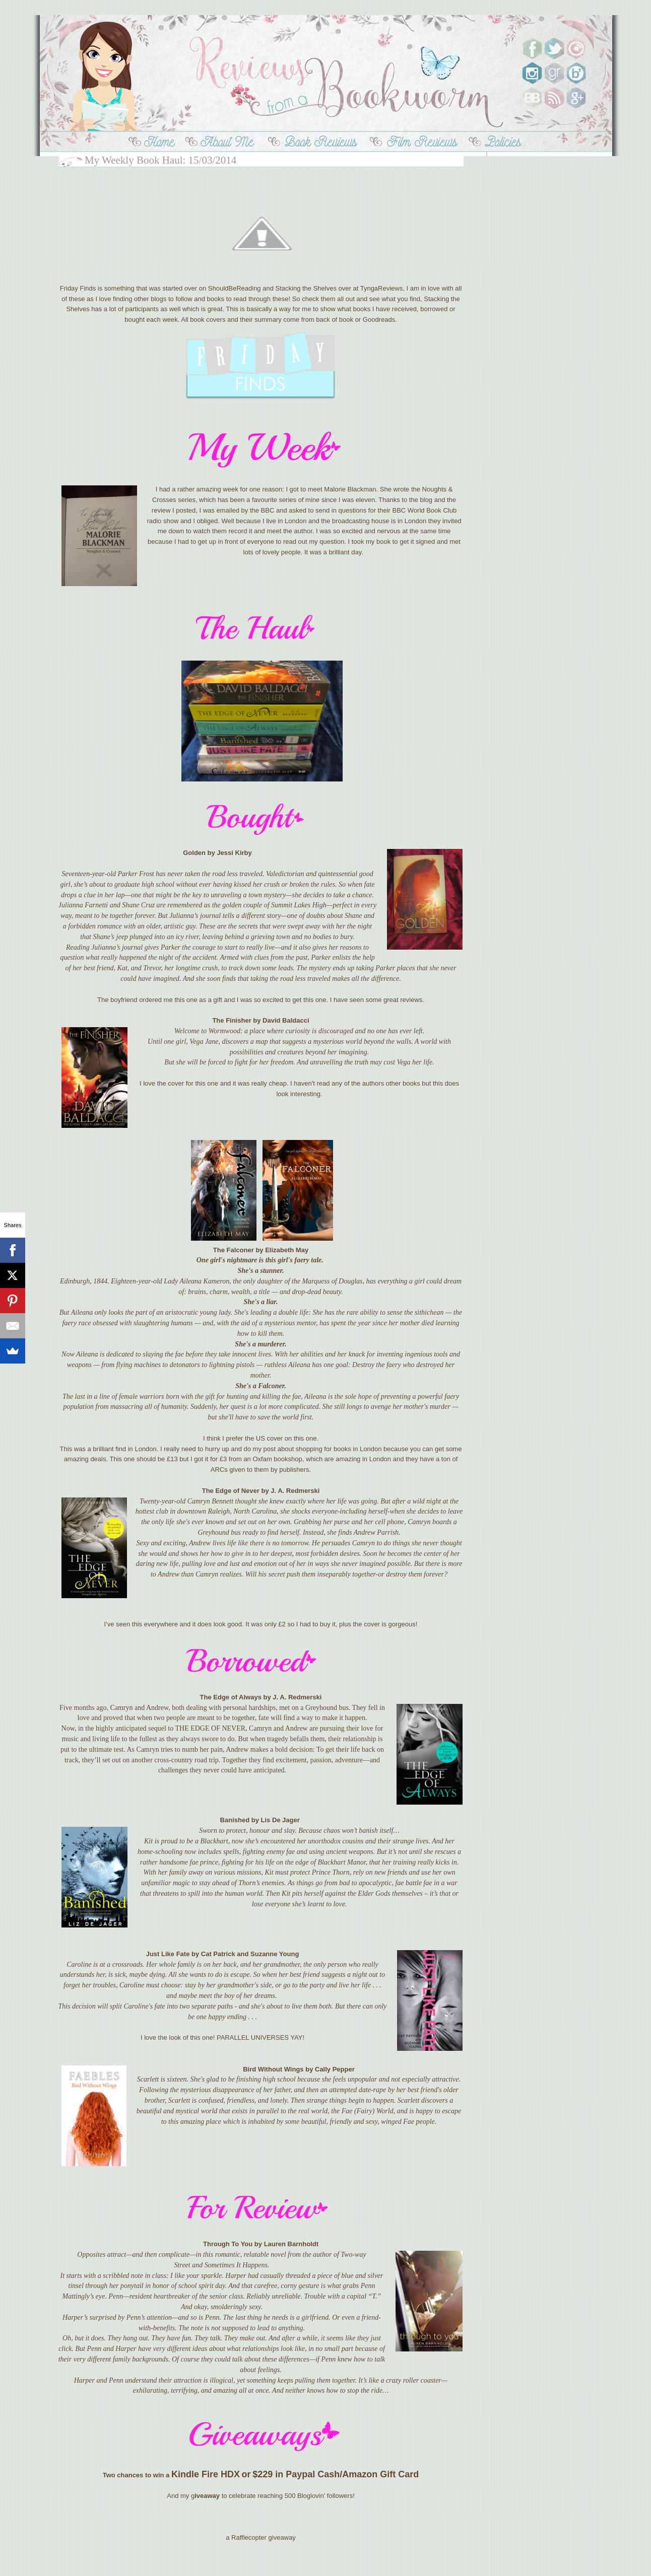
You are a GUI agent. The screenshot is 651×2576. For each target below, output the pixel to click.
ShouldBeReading (234, 288)
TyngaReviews (381, 288)
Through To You (227, 2244)
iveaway (207, 2495)
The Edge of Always (231, 1697)
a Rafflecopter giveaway (261, 2537)
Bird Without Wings (273, 2069)
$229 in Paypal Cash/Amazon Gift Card (335, 2474)
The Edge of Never (230, 1490)
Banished (235, 1820)
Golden (194, 852)
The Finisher (231, 1020)
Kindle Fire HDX (205, 2474)
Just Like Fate (168, 1954)
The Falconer (233, 1250)
